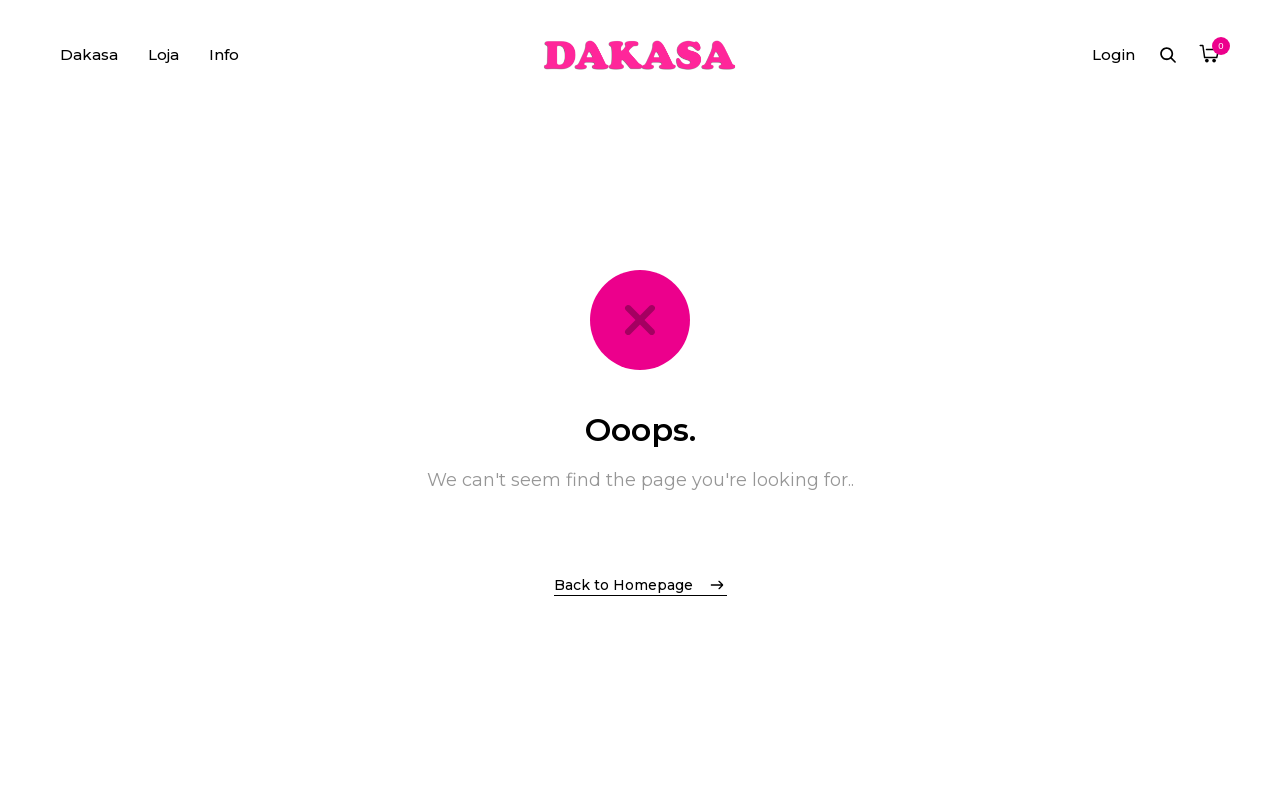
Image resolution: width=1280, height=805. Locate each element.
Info (224, 54)
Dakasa (89, 54)
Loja (163, 54)
